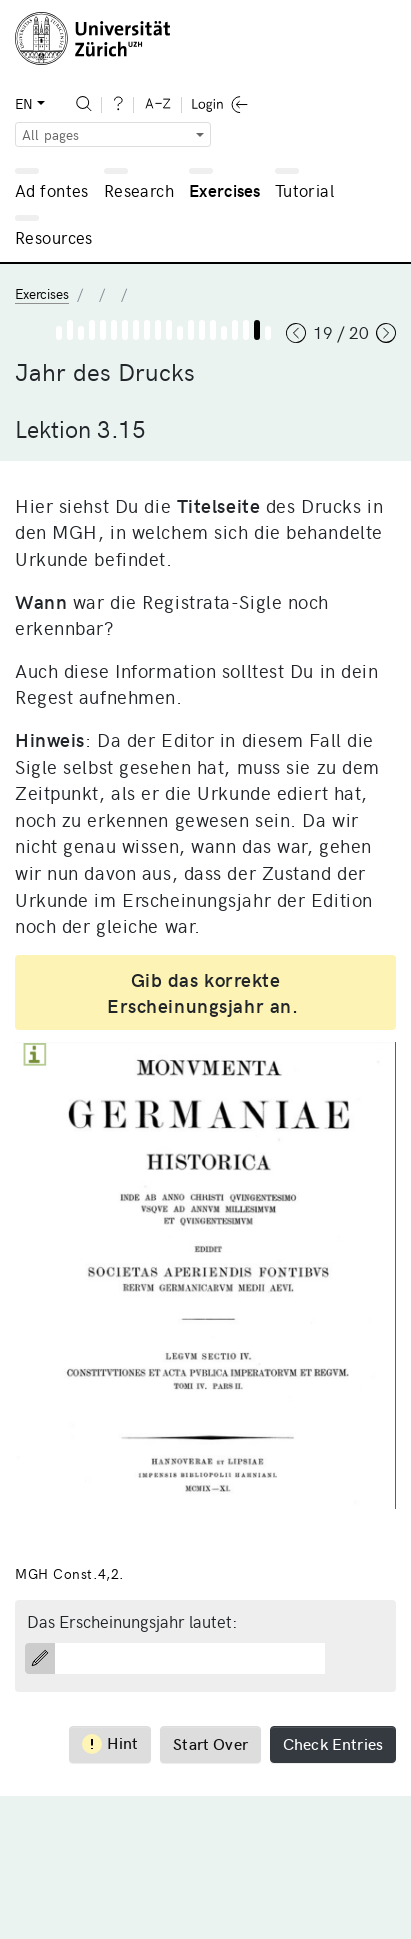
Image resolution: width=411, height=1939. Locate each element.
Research (139, 190)
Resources (54, 237)
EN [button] (24, 103)
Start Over (210, 1743)
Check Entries (333, 1743)
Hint (110, 1742)
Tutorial (304, 190)
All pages (50, 134)
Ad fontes (52, 190)
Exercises (225, 190)
